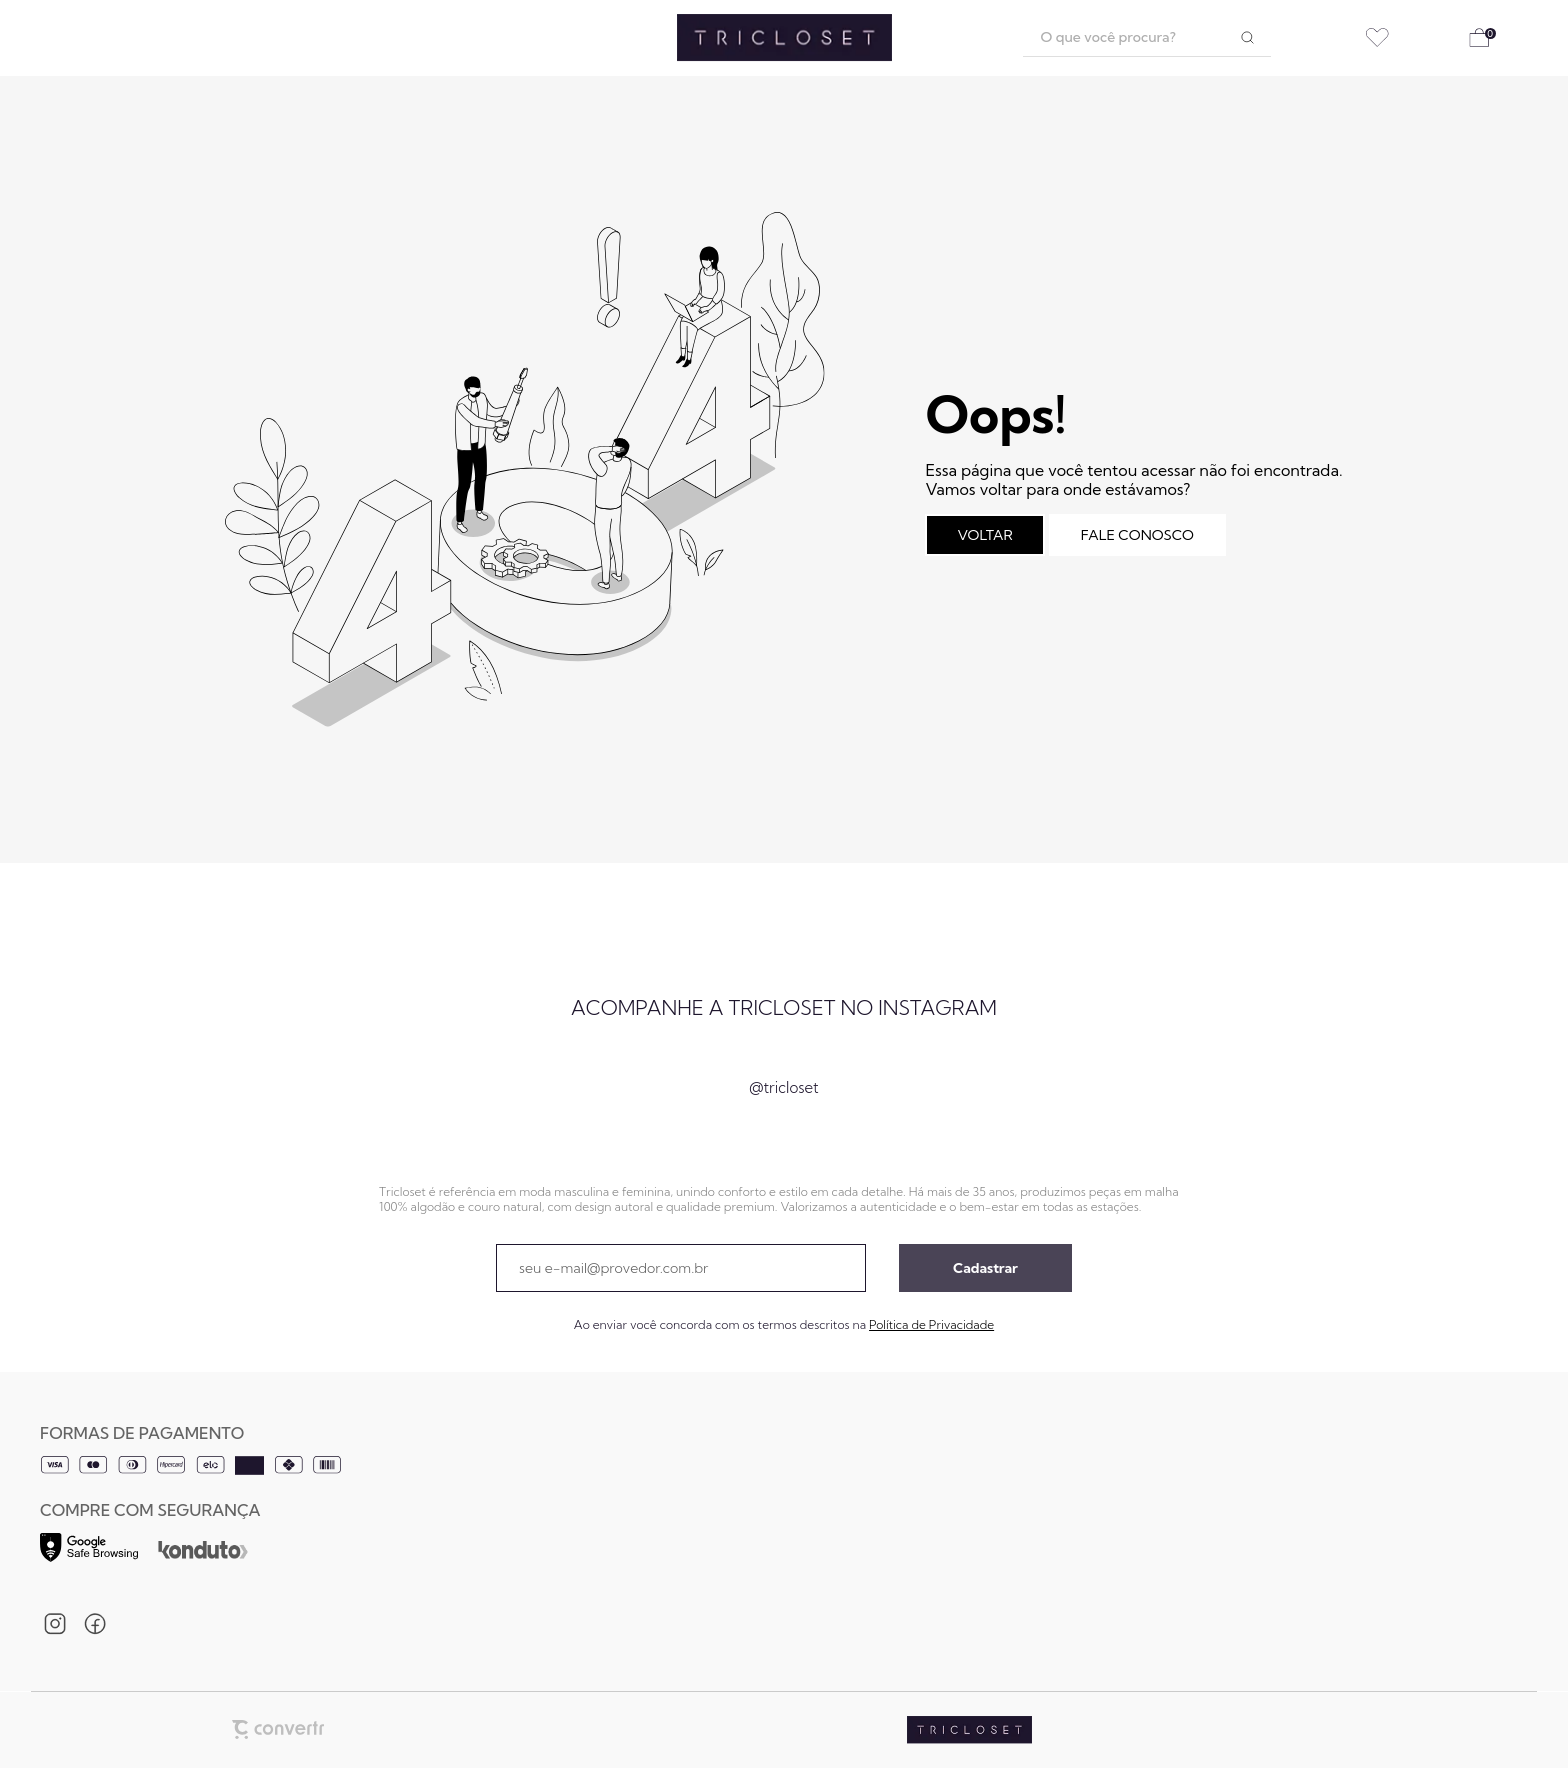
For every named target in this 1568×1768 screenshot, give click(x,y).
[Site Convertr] (278, 1729)
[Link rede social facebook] (95, 1624)
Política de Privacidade (931, 1324)
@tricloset (783, 1087)
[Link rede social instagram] (55, 1624)
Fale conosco (1137, 535)
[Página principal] (784, 38)
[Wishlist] (1378, 37)
